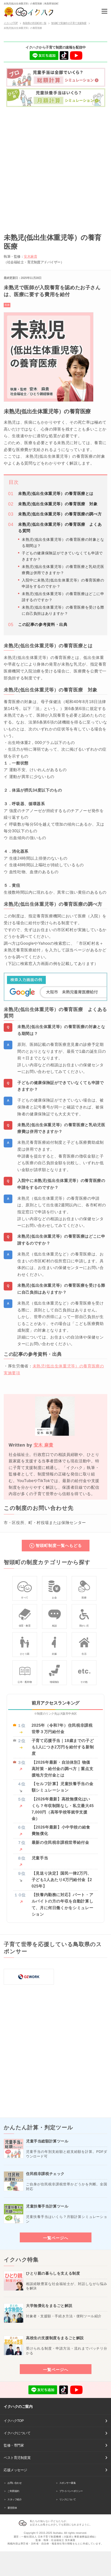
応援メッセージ (15, 2470)
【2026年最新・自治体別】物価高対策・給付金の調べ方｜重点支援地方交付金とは (62, 1768)
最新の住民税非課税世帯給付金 (60, 1842)
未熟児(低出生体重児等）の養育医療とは (55, 493)
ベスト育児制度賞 (17, 2458)
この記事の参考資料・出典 (42, 624)
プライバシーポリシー (71, 2491)
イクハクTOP (14, 2421)
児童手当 (40, 1858)
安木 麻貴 (44, 1445)
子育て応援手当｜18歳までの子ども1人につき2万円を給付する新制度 (63, 1747)
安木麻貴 (30, 256)
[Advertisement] (55, 168)
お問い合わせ (14, 2483)
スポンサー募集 (67, 2483)
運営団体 (12, 2507)
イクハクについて (17, 2433)
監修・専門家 (14, 2445)
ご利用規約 (13, 2491)
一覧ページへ (55, 2238)
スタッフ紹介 (14, 2499)
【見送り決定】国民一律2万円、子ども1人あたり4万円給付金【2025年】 (62, 1879)
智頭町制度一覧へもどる (59, 1545)
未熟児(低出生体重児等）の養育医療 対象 (58, 504)
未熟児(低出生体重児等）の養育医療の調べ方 (60, 514)
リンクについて (67, 2499)
